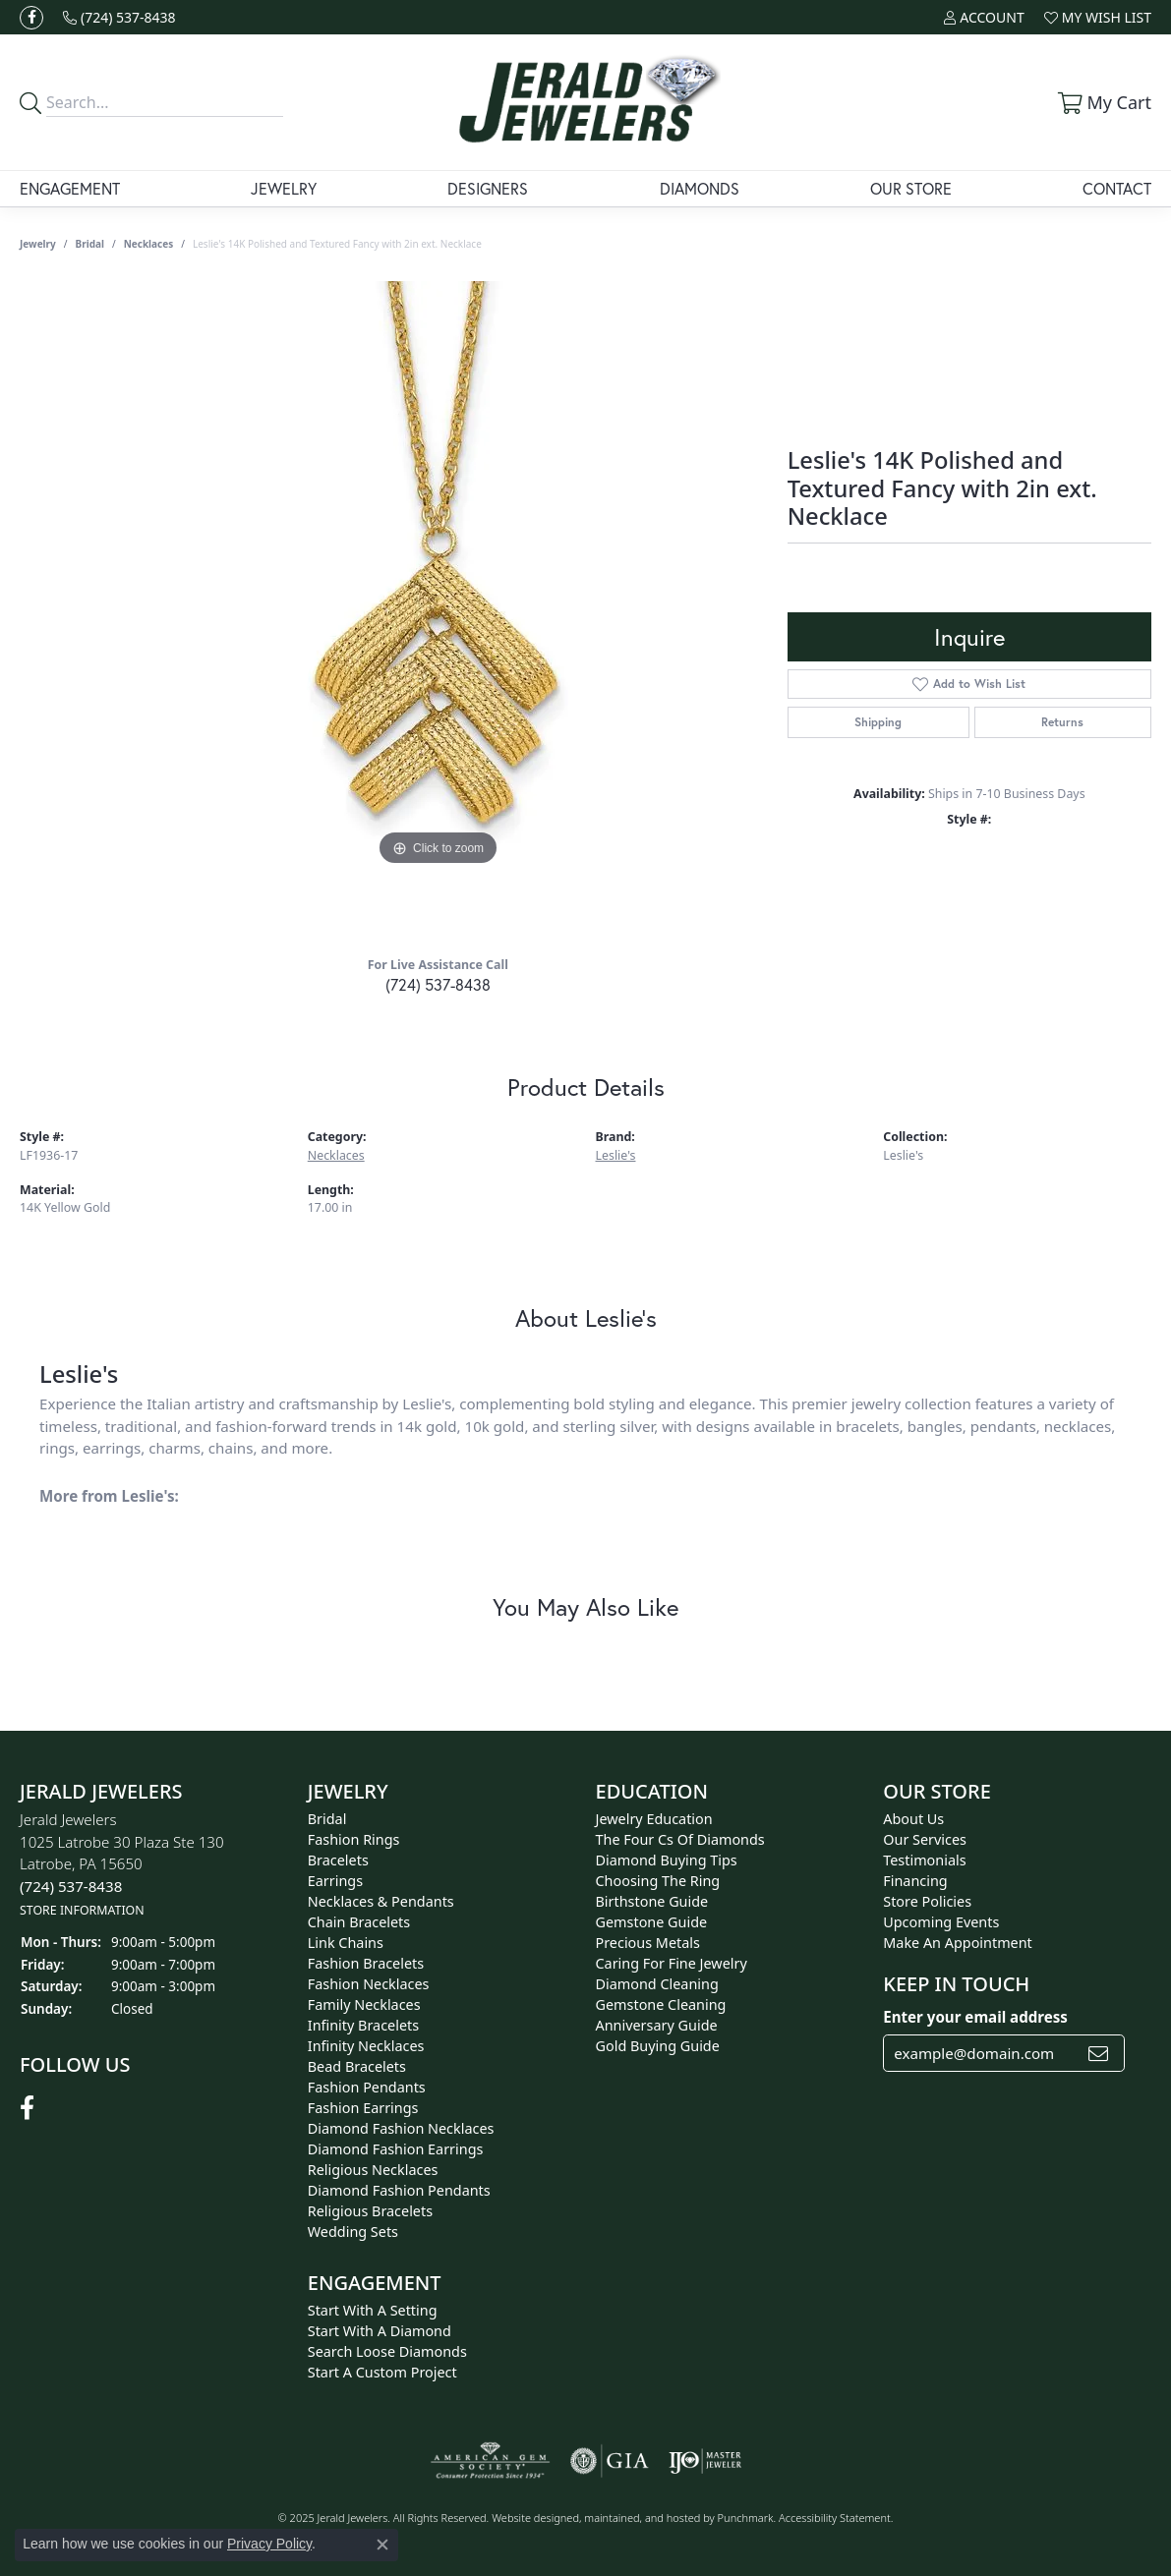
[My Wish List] (1097, 17)
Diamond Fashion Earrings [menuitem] (396, 2149)
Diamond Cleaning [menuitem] (657, 1984)
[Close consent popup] (382, 2544)
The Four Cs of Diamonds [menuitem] (680, 1839)
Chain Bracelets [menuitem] (359, 1922)
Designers (487, 188)
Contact (1117, 188)
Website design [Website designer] (529, 2517)
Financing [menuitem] (915, 1880)
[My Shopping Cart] (1102, 102)
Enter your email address (975, 2017)
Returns (1062, 722)
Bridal (90, 244)
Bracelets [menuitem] (338, 1860)
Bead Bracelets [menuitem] (357, 2066)
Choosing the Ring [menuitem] (658, 1880)
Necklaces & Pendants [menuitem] (381, 1901)
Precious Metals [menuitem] (648, 1942)
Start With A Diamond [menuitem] (379, 2330)
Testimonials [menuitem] (924, 1860)
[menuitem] (490, 2461)
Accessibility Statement (835, 2517)
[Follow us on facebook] (31, 17)
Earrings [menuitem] (335, 1880)
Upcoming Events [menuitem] (941, 1922)
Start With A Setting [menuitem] (373, 2310)
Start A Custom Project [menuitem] (382, 2372)
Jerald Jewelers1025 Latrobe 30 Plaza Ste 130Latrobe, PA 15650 (122, 1863)
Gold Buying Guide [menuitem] (658, 2045)
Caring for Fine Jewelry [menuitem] (671, 1963)
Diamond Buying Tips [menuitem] (666, 1860)
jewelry (38, 244)
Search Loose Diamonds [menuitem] (387, 2351)
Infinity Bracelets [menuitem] (363, 2025)
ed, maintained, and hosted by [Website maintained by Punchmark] (641, 2517)
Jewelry (284, 188)
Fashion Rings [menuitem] (354, 1839)
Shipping (878, 722)
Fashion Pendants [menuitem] (367, 2087)
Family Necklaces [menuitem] (364, 2004)
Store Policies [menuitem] (927, 1901)
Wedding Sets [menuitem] (353, 2231)
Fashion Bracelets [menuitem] (366, 1963)
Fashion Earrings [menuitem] (363, 2107)
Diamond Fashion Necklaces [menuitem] (401, 2128)
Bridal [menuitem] (327, 1818)
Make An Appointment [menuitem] (957, 1942)
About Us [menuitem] (913, 1818)
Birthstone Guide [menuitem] (652, 1901)
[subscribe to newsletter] (1098, 2053)
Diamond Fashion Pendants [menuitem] (399, 2190)
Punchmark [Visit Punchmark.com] (746, 2517)
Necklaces (149, 244)
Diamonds (699, 188)
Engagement (70, 188)
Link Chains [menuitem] (345, 1942)
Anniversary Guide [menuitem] (657, 2025)
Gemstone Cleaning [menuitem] (661, 2004)
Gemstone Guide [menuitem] (652, 1922)
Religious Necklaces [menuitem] (373, 2169)
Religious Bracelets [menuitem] (370, 2211)
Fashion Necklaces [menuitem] (369, 1984)
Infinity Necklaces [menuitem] (366, 2045)
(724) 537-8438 (438, 984)
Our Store (911, 188)
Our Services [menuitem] (924, 1839)
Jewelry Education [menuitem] (654, 1818)
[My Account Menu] (984, 17)
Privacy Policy (269, 2543)
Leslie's (616, 1155)
